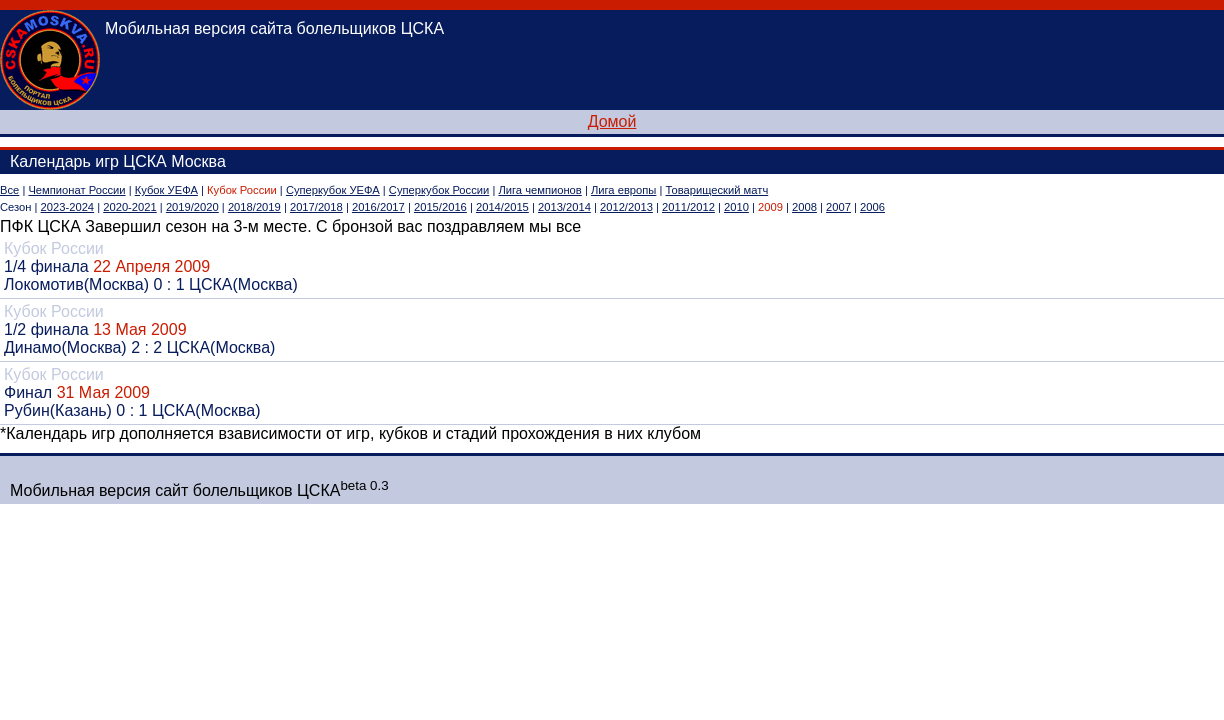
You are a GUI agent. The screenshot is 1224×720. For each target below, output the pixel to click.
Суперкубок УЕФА (333, 190)
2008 (804, 207)
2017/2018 (316, 207)
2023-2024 (68, 207)
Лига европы (623, 190)
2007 (838, 207)
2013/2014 (564, 207)
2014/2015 (502, 207)
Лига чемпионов (539, 190)
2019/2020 (192, 207)
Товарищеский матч (717, 190)
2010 (736, 207)
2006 (872, 207)
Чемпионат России (76, 190)
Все (9, 190)
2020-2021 (130, 207)
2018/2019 (254, 207)
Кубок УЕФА (166, 190)
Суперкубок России (439, 190)
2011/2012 (688, 207)
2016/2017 (378, 207)
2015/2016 (440, 207)
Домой (612, 121)
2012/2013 (626, 207)
